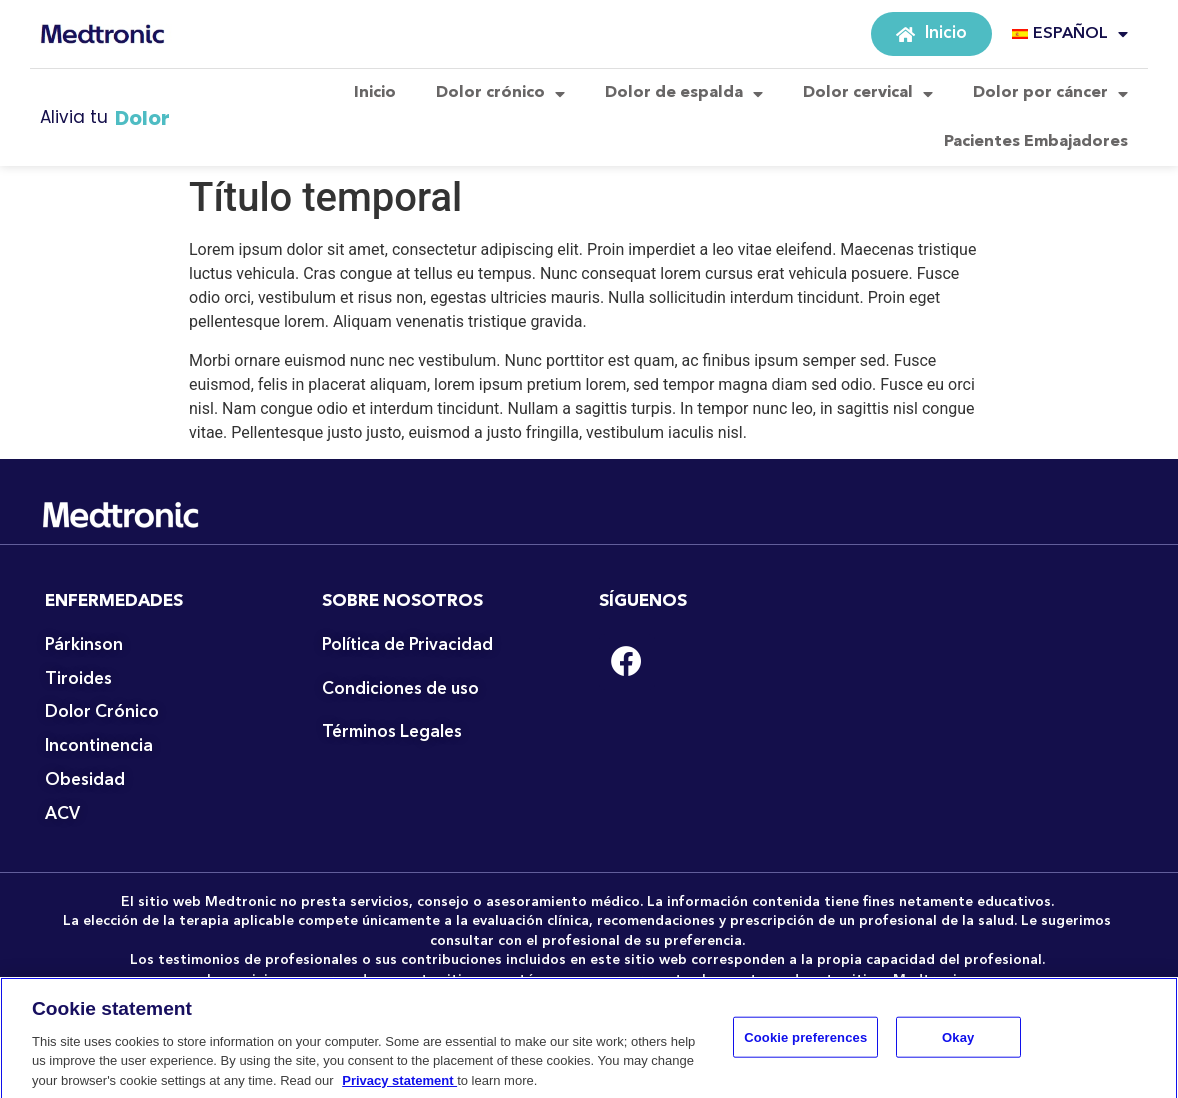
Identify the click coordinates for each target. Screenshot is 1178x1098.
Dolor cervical (868, 94)
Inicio (375, 93)
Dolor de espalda (684, 94)
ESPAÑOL (1070, 34)
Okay (958, 1049)
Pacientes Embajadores (1036, 142)
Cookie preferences (805, 1049)
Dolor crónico (500, 94)
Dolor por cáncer (1050, 94)
